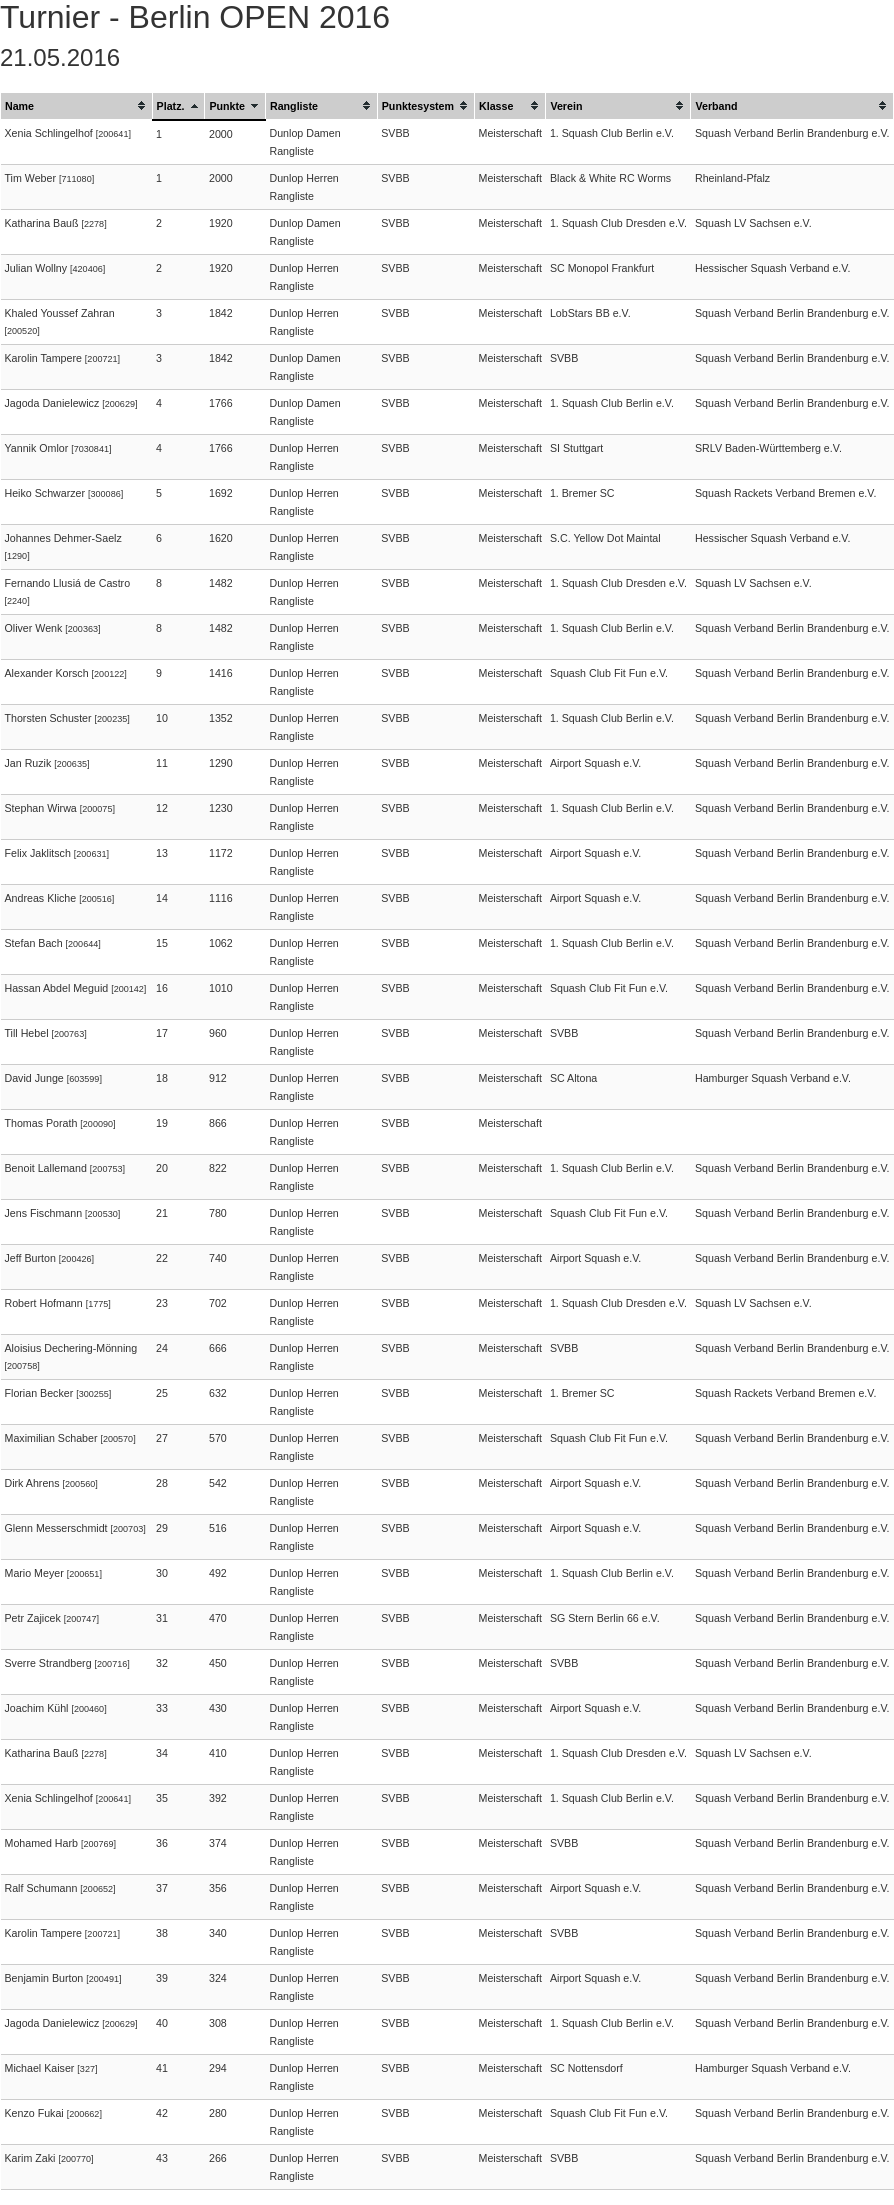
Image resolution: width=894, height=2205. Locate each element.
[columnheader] (77, 106)
